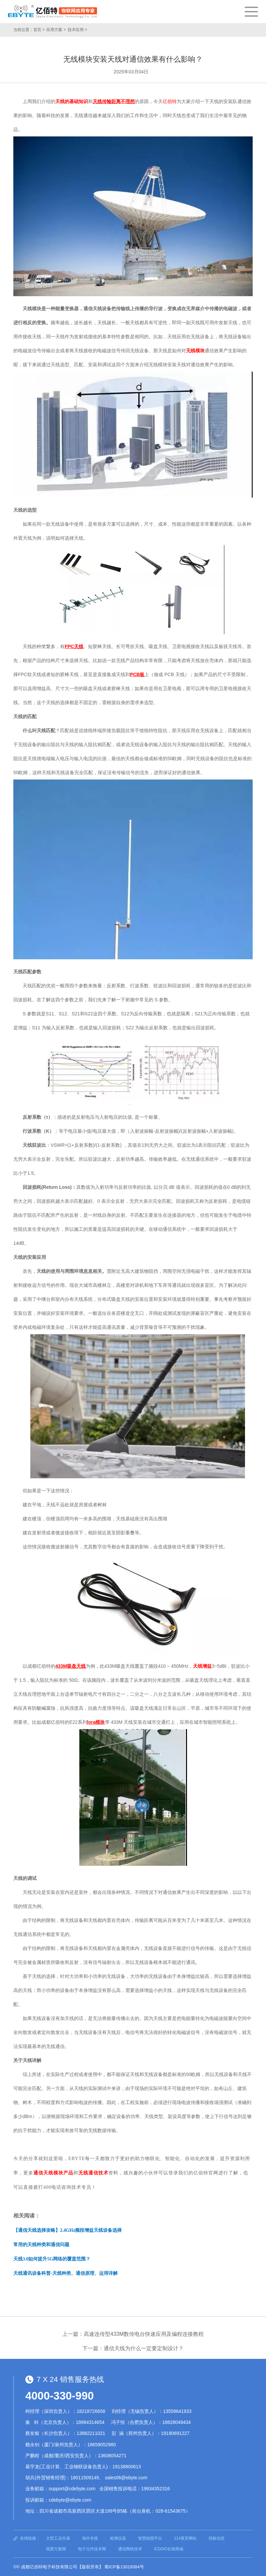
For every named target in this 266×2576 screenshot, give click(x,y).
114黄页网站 (185, 2538)
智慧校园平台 (150, 2538)
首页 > (39, 29)
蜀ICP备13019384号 (124, 2566)
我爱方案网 (56, 2549)
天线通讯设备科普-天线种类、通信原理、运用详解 (65, 2273)
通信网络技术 (130, 2549)
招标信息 (217, 2538)
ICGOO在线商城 (168, 2549)
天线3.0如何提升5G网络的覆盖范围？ (51, 2258)
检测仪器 (118, 2538)
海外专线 (90, 2538)
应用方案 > (56, 29)
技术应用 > (77, 29)
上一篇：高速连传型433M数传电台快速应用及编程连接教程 (133, 2334)
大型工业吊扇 (58, 2538)
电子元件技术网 (92, 2549)
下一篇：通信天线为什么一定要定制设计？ (133, 2348)
